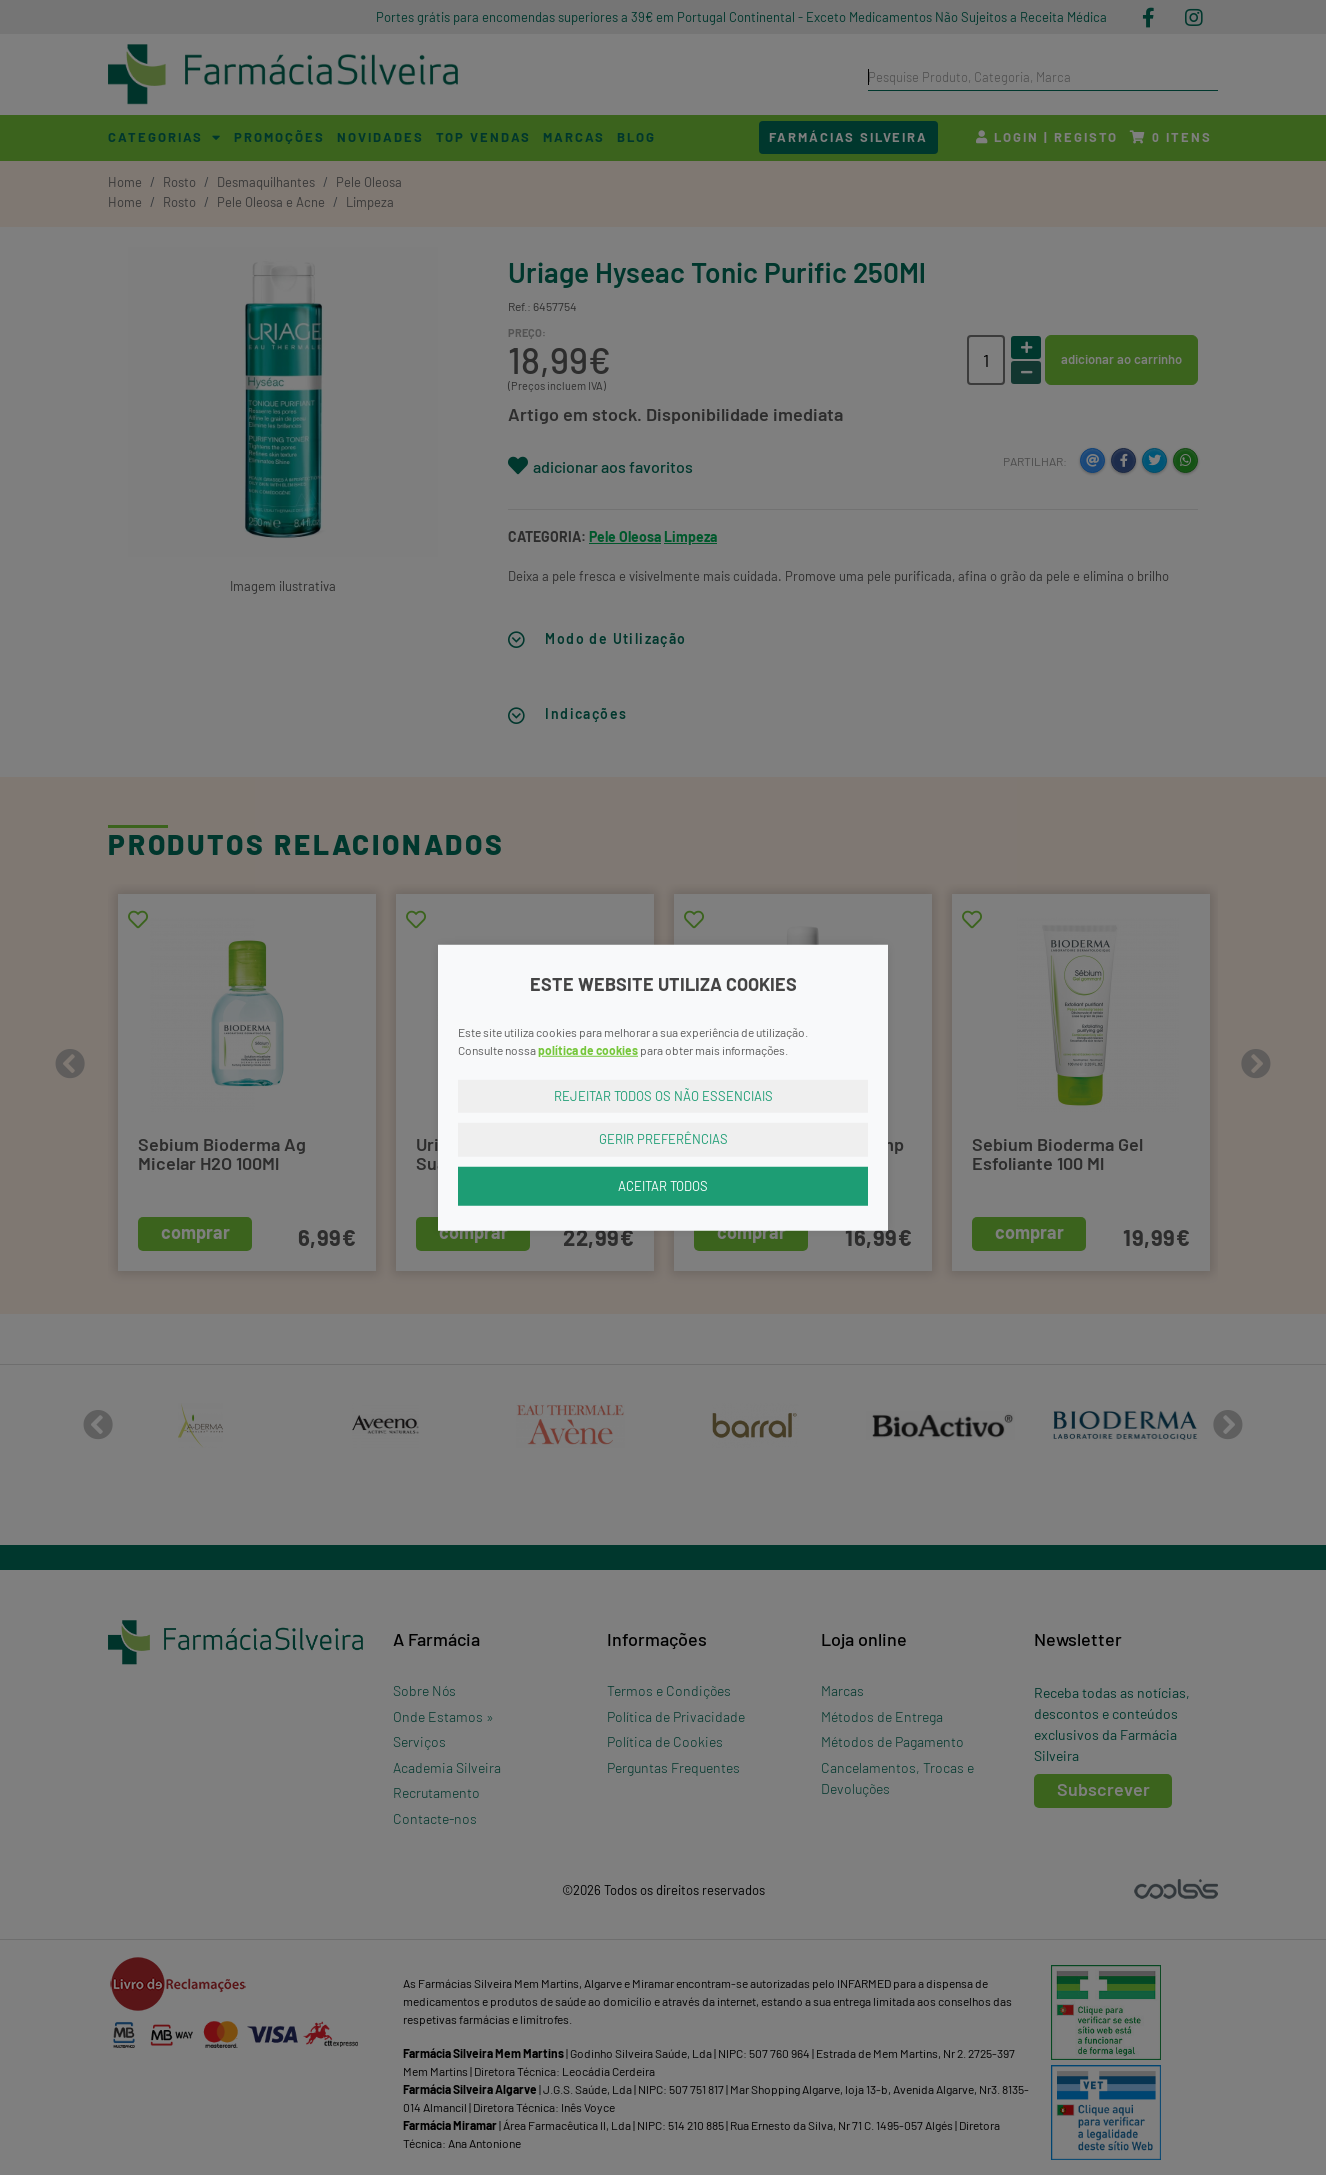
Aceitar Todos (663, 1185)
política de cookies (588, 1049)
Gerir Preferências (663, 1139)
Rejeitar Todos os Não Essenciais (663, 1095)
